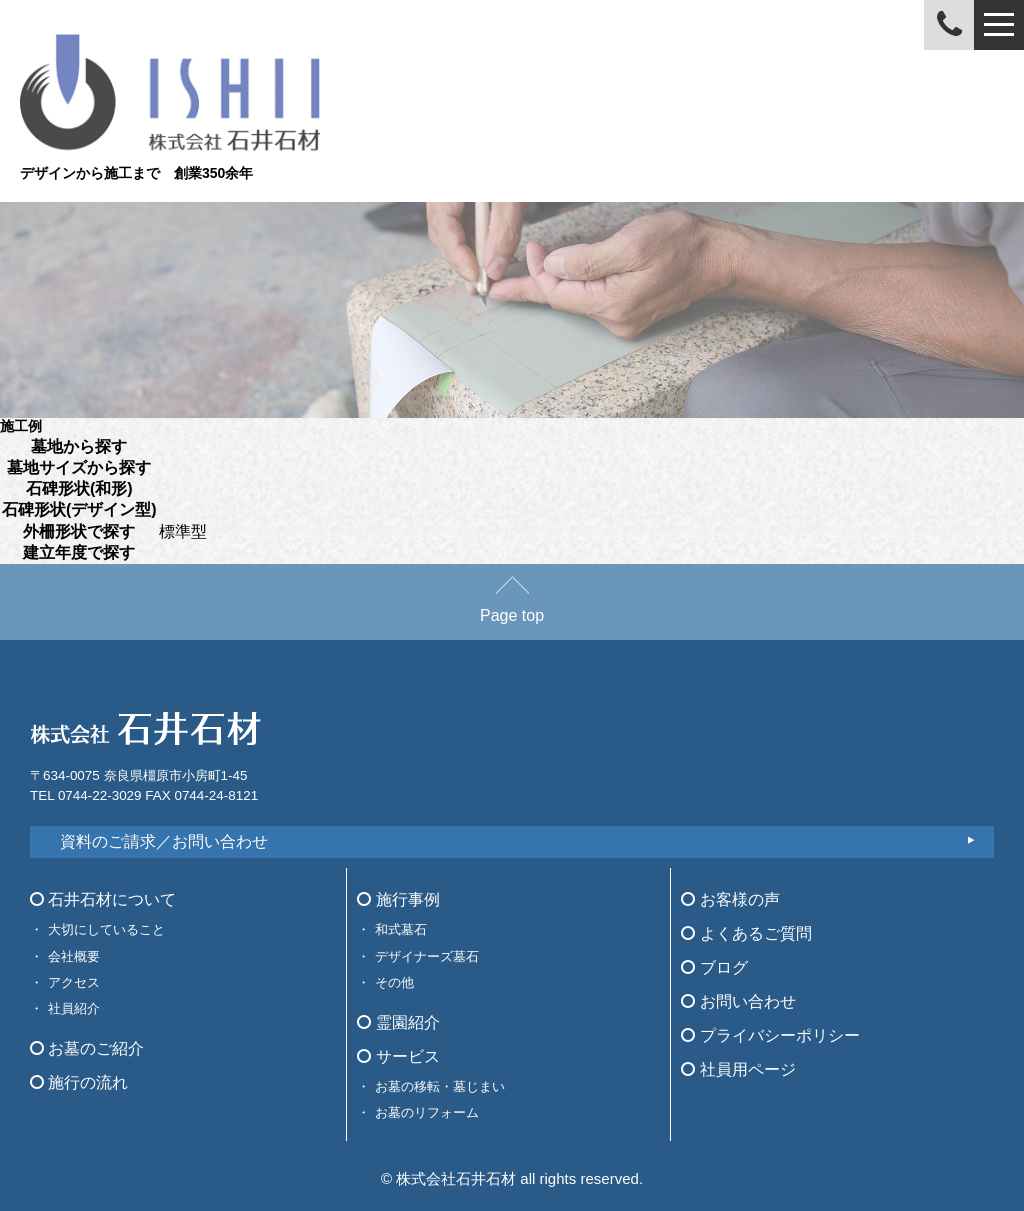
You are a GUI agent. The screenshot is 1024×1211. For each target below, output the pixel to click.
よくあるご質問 (746, 933)
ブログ (714, 967)
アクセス (74, 982)
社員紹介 (74, 1008)
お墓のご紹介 (87, 1048)
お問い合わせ (738, 1001)
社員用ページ (738, 1069)
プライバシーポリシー (770, 1035)
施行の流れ (79, 1082)
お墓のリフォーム (427, 1112)
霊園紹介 (398, 1022)
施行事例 (398, 899)
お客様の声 (730, 899)
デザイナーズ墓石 (427, 956)
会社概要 (74, 956)
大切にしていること (106, 929)
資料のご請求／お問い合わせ (164, 841)
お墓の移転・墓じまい (440, 1086)
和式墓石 (401, 929)
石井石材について (103, 899)
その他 (394, 982)
